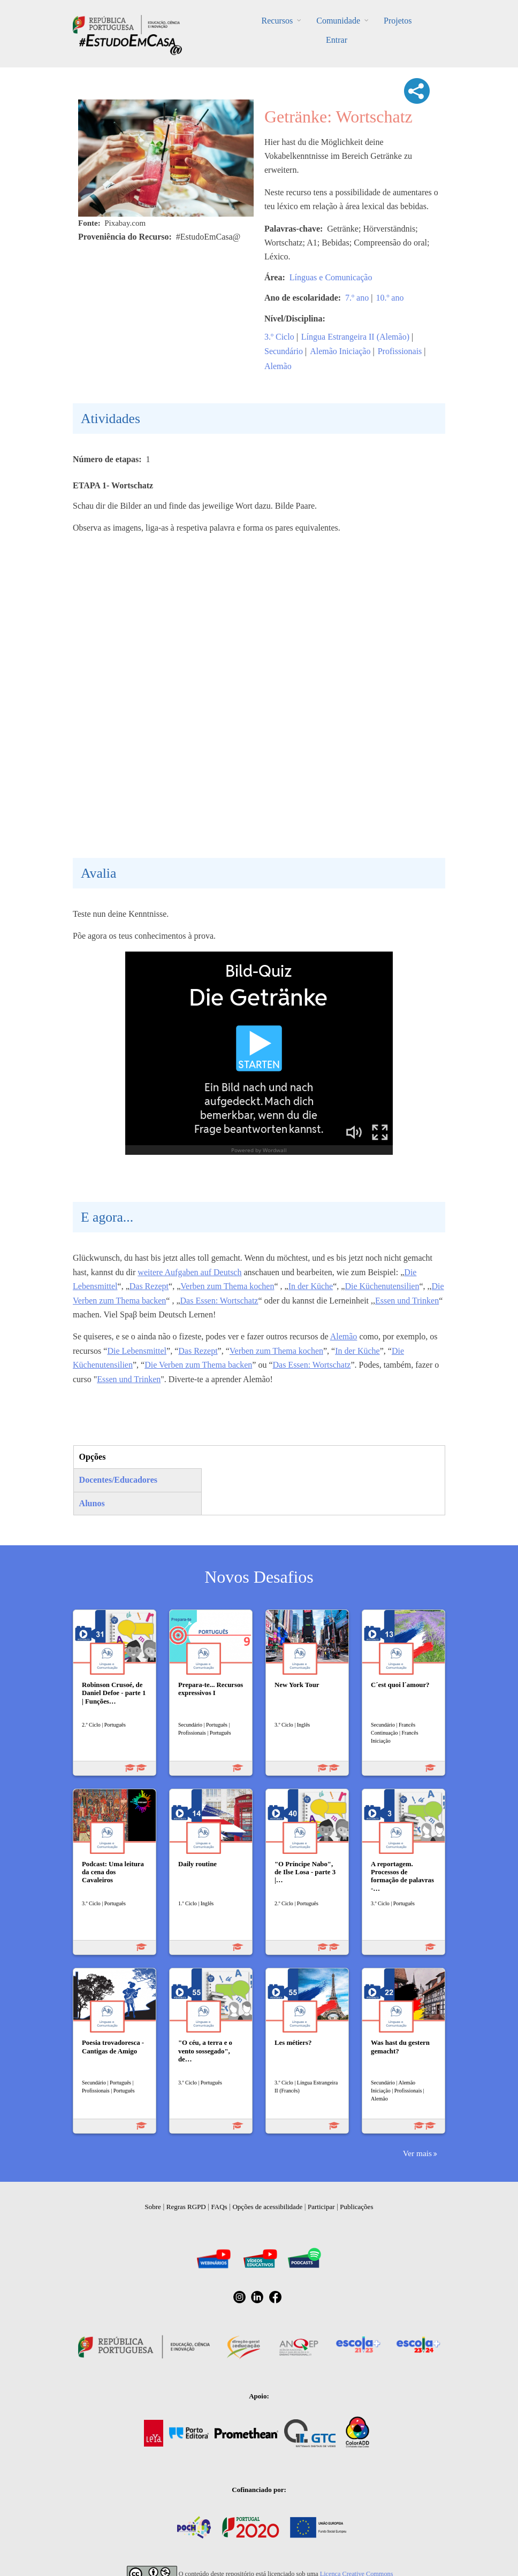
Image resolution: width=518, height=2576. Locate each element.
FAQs (219, 2207)
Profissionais (400, 351)
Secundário (283, 351)
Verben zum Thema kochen (227, 1286)
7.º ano (357, 297)
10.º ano (389, 297)
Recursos (277, 20)
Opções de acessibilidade (267, 2207)
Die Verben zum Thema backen (198, 1364)
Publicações (356, 2207)
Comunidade (338, 20)
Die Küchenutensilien (382, 1286)
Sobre (153, 2207)
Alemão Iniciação (340, 351)
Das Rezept (149, 1286)
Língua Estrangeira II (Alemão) (355, 336)
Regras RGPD (186, 2207)
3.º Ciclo (279, 336)
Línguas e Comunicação (331, 277)
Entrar (336, 39)
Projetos (398, 20)
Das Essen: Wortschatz (219, 1300)
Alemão (278, 366)
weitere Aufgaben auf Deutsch (189, 1272)
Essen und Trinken (407, 1300)
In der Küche (310, 1286)
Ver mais (417, 2153)
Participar (321, 2207)
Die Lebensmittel (136, 1350)
